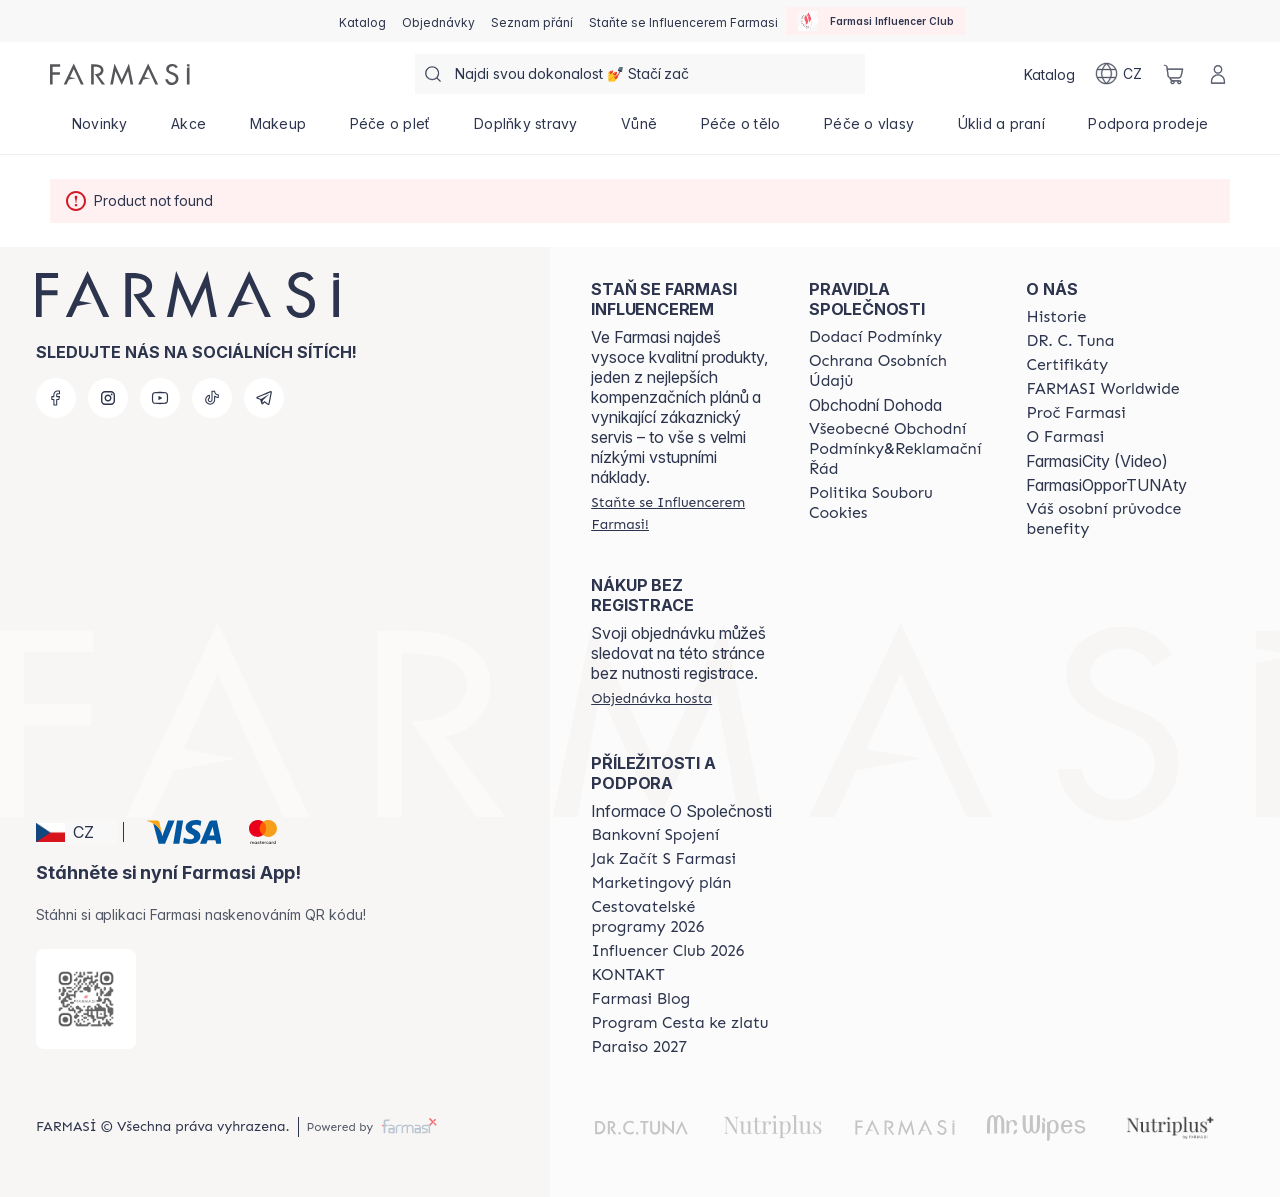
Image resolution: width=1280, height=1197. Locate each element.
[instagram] (108, 398)
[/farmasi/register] (438, 21)
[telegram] (264, 398)
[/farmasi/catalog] (362, 21)
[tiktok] (212, 398)
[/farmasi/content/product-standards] (1067, 365)
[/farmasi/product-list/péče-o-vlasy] (869, 130)
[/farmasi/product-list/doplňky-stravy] (525, 130)
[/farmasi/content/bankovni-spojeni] (655, 835)
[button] (76, 832)
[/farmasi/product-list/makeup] (278, 130)
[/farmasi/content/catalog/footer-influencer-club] (667, 951)
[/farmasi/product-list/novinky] (99, 130)
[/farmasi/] (120, 74)
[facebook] (56, 398)
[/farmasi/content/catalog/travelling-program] (682, 917)
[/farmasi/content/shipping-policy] (875, 337)
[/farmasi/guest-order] (651, 698)
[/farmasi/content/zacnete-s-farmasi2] (663, 859)
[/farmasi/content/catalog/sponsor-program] (679, 1023)
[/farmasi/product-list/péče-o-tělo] (740, 130)
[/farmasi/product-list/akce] (188, 130)
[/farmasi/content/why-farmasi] (1075, 413)
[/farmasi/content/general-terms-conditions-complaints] (900, 449)
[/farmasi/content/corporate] (1102, 389)
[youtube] (160, 398)
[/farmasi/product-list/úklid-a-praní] (1001, 130)
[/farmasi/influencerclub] (876, 21)
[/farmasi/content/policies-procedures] (900, 371)
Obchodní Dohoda (875, 405)
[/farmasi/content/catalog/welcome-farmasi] (1117, 519)
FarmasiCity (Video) (1097, 461)
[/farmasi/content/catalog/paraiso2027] (639, 1047)
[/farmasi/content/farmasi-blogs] (640, 999)
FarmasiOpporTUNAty (1106, 485)
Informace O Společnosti (681, 811)
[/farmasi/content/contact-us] (627, 975)
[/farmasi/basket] (1174, 74)
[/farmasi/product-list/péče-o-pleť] (390, 130)
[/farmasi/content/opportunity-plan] (661, 883)
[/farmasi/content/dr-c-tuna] (1070, 341)
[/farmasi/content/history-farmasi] (1056, 317)
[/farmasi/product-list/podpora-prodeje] (1148, 130)
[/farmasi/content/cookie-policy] (900, 503)
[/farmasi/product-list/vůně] (639, 130)
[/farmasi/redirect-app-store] (86, 999)
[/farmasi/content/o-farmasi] (1065, 437)
